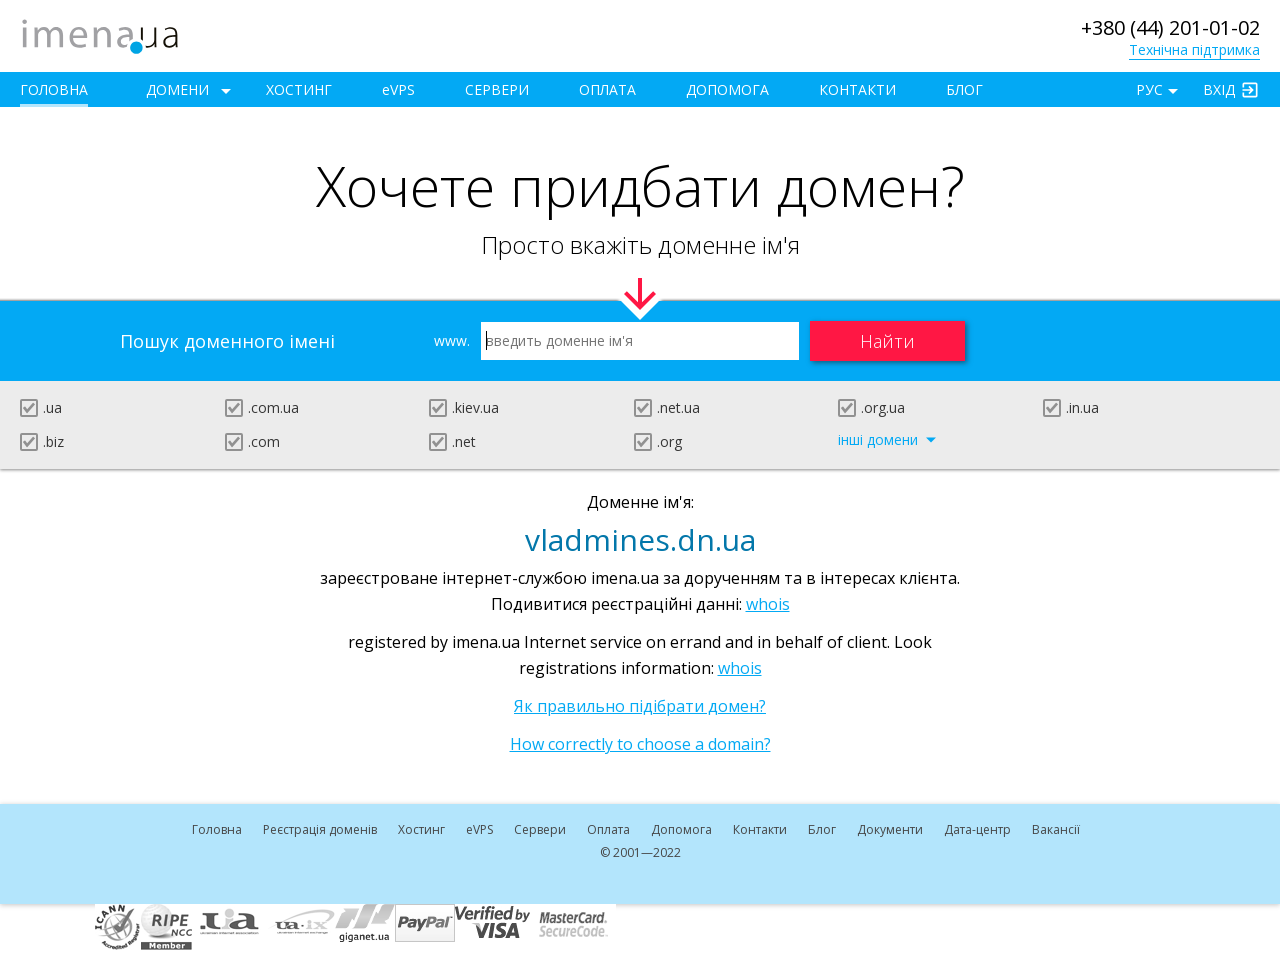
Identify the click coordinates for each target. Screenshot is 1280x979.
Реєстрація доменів (320, 829)
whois (768, 604)
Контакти (857, 89)
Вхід (1219, 89)
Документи (890, 829)
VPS (398, 89)
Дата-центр (977, 829)
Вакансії (1056, 829)
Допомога (727, 89)
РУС (1149, 89)
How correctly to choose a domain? (640, 744)
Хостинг (299, 89)
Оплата (607, 89)
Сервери (497, 89)
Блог (964, 89)
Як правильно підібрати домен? (640, 706)
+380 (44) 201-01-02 (1170, 27)
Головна (54, 89)
